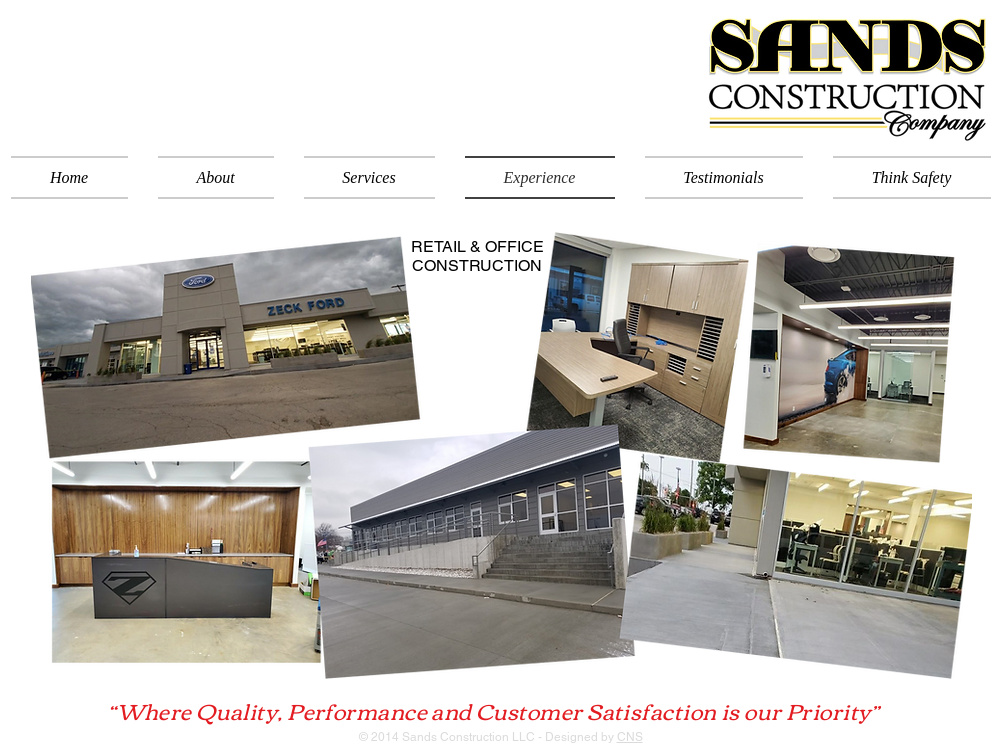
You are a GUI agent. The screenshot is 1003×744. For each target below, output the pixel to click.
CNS (630, 737)
